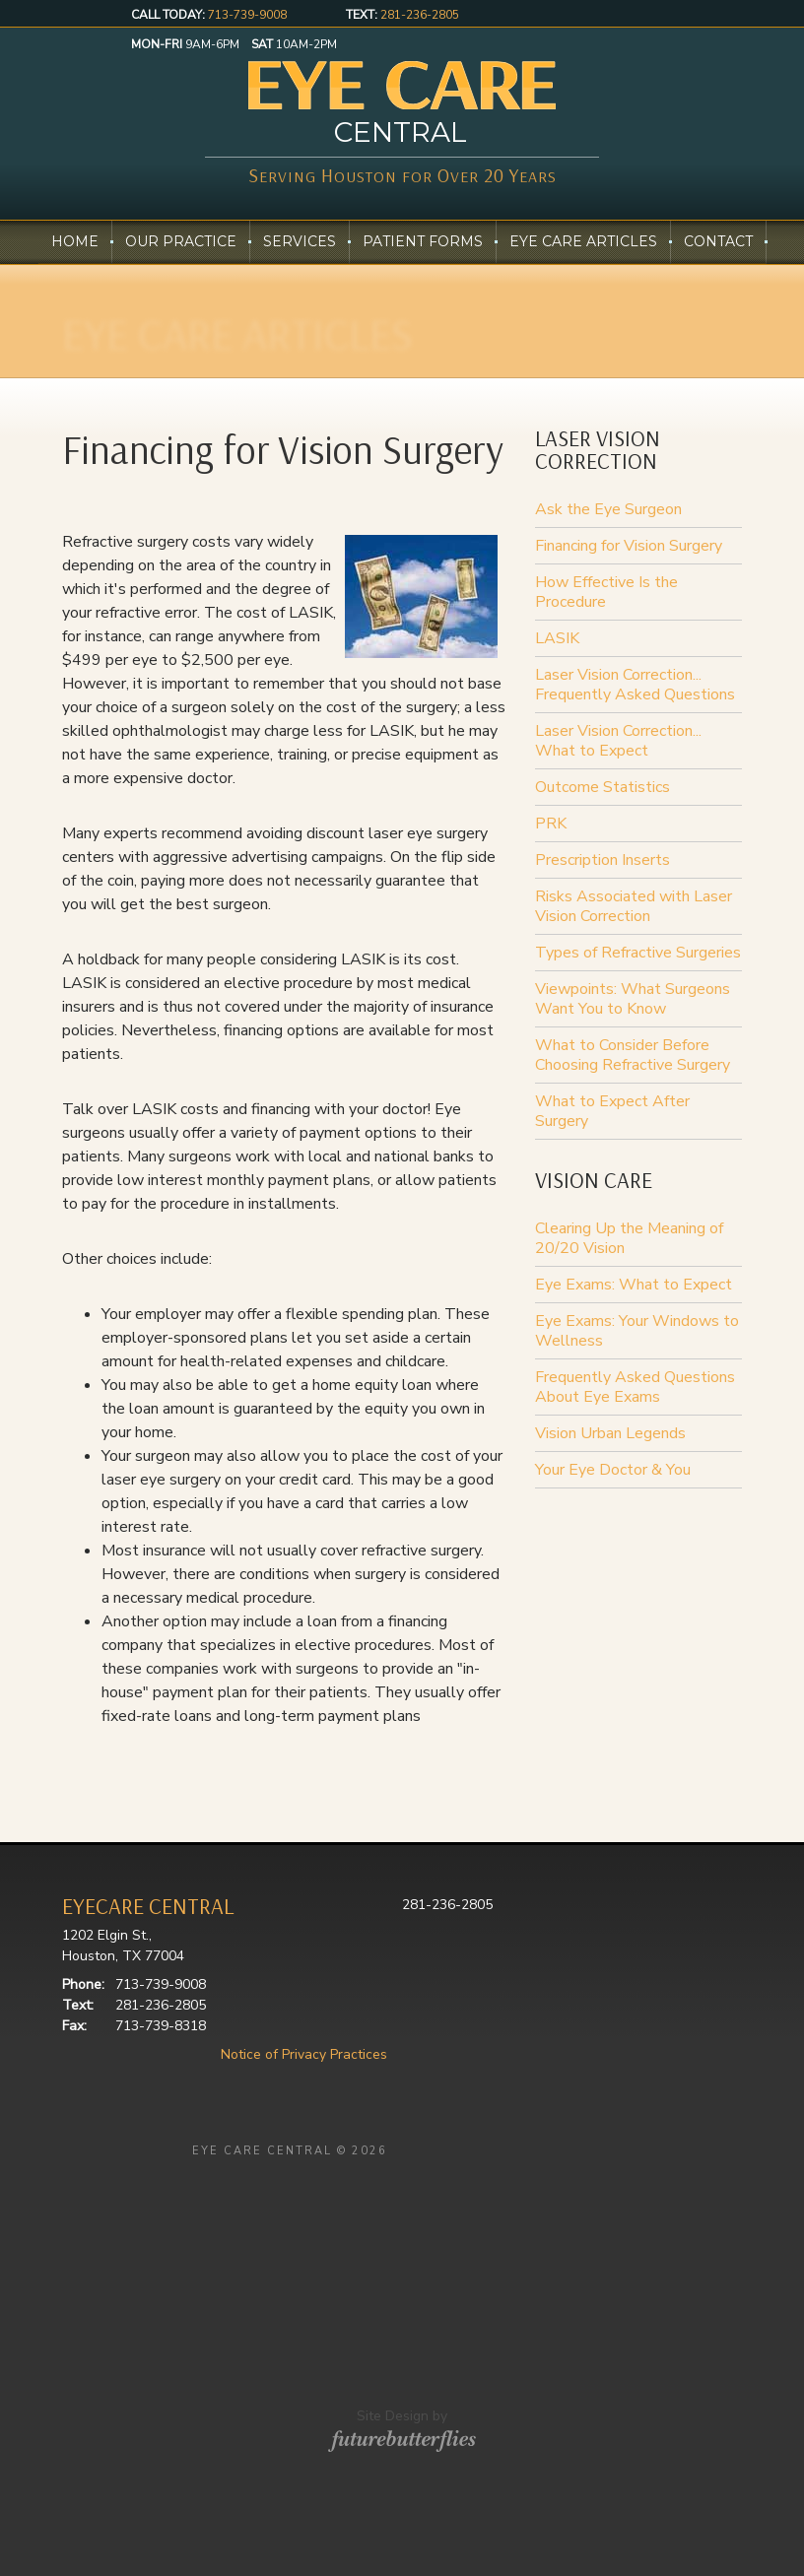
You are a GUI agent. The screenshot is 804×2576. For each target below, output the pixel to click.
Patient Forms (423, 242)
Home (74, 242)
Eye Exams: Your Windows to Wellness (637, 1331)
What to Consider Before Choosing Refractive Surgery (632, 1055)
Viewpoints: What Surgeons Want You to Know (632, 999)
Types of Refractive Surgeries (638, 952)
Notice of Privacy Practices (304, 2054)
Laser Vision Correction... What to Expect (618, 740)
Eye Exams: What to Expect (633, 1284)
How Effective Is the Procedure (606, 592)
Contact (718, 242)
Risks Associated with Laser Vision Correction (633, 906)
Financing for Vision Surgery (628, 546)
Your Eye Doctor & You (613, 1470)
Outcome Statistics (602, 787)
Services (299, 242)
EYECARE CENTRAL (148, 1906)
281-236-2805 (419, 15)
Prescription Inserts (602, 860)
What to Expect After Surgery (612, 1111)
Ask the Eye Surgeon (608, 509)
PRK (551, 823)
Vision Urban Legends (610, 1433)
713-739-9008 (247, 15)
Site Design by (402, 2442)
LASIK (557, 638)
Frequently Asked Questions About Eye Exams (635, 1387)
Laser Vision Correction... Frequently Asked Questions (635, 684)
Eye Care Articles (583, 242)
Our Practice (180, 242)
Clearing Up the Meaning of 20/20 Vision (629, 1238)
